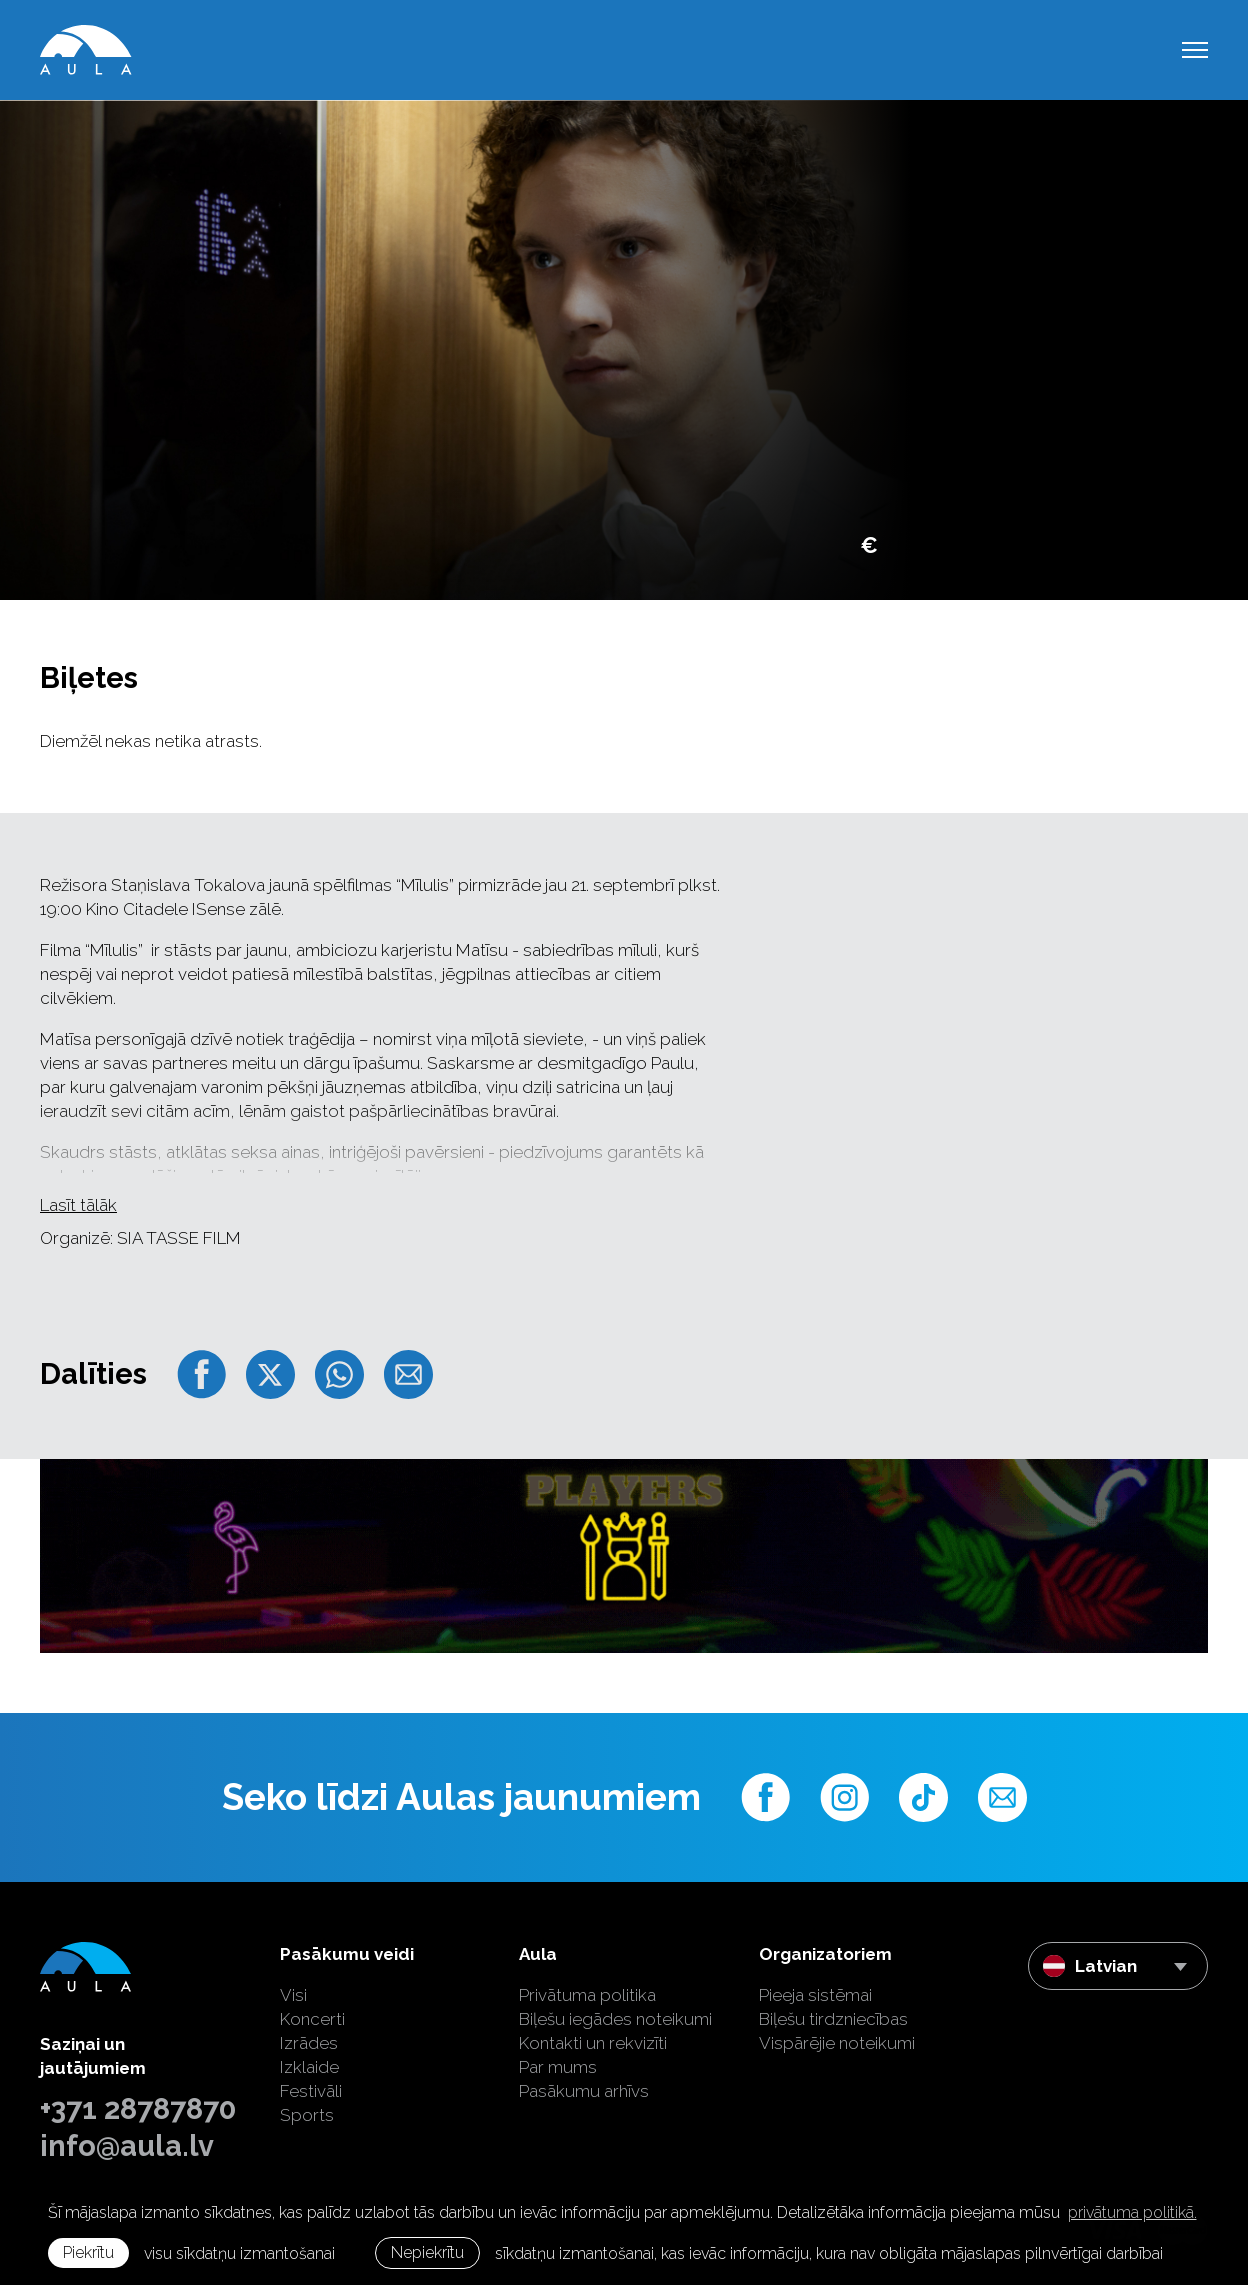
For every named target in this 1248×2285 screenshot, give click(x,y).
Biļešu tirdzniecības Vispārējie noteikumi (837, 2031)
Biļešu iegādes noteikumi (615, 2019)
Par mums (558, 2067)
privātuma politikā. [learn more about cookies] (1132, 2212)
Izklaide (309, 2067)
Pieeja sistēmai (815, 1995)
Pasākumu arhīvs (584, 2091)
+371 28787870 (138, 2109)
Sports (307, 2115)
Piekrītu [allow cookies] (88, 2252)
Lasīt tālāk (78, 1205)
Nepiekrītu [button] (427, 2252)
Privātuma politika (587, 1995)
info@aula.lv (127, 2146)
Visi (293, 1995)
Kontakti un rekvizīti (593, 2043)
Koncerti (312, 2019)
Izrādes (309, 2043)
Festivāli (311, 2091)
